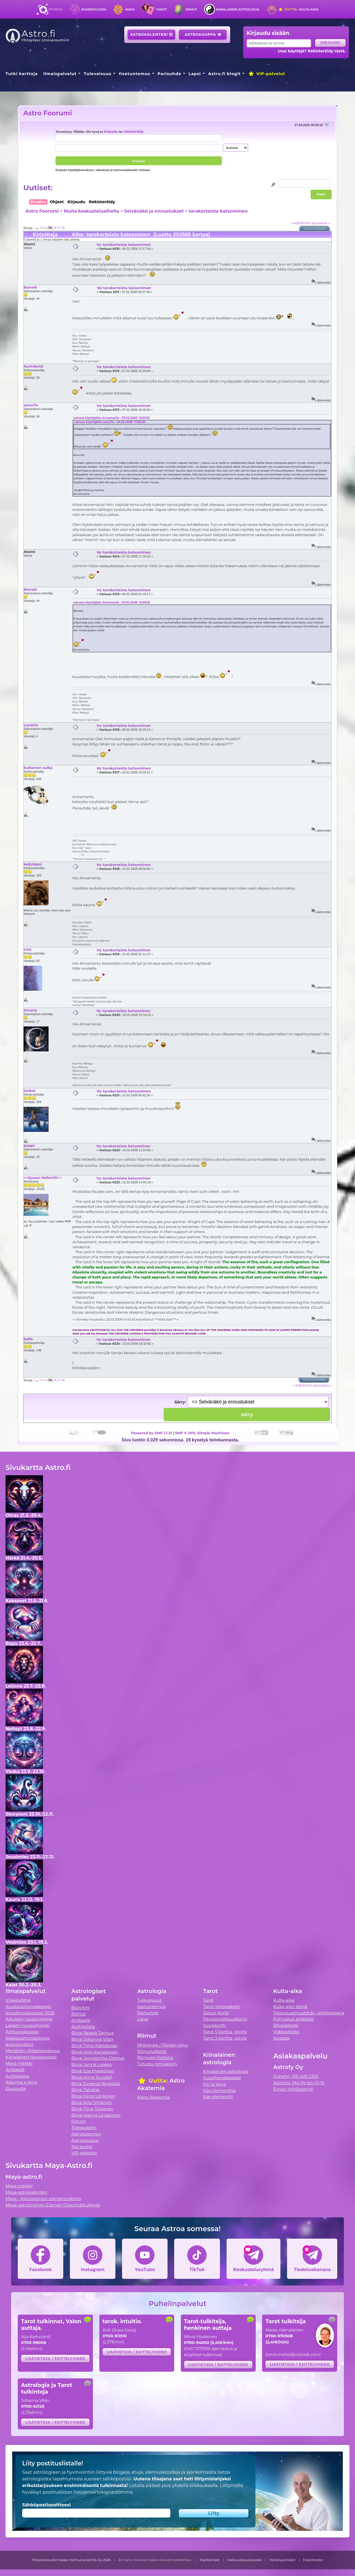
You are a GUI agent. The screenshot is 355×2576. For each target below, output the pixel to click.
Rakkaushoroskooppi (28, 2038)
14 (45, 228)
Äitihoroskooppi (22, 2031)
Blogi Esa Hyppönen (92, 2070)
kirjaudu (111, 132)
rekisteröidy (133, 132)
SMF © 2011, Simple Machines (202, 1433)
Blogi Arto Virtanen (91, 2102)
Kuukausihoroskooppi (29, 2006)
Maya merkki (19, 2063)
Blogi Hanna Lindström (95, 2115)
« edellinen (300, 223)
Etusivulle (16, 2088)
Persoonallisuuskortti (225, 2019)
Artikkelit (15, 2069)
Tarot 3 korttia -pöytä (225, 2038)
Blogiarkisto (285, 2025)
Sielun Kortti (216, 2013)
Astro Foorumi (47, 113)
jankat (30, 1090)
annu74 (31, 405)
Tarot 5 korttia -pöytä (225, 2031)
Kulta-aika (298, 9)
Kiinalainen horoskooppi (31, 2057)
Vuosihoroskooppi (222, 2077)
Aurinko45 (33, 366)
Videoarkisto (286, 2031)
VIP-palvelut (266, 73)
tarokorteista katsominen (218, 211)
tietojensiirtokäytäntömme (103, 2492)
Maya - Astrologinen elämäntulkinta (43, 2198)
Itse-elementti (218, 2096)
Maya (130, 9)
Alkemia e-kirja (21, 2082)
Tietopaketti (84, 2127)
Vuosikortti (214, 2025)
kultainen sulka (38, 767)
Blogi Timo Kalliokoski (94, 2045)
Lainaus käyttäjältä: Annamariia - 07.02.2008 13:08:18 (111, 602)
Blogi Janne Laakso (91, 2064)
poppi (29, 1145)
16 (55, 228)
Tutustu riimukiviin (157, 2064)
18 (63, 228)
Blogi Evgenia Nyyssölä (95, 2083)
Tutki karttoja (22, 73)
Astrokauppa (203, 34)
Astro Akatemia (153, 2097)
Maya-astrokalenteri (26, 2192)
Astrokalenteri (151, 34)
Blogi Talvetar (85, 2089)
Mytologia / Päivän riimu (162, 2045)
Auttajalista (17, 2076)
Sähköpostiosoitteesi (46, 2505)
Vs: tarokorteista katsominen (124, 244)
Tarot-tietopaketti (221, 2006)
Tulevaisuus (97, 73)
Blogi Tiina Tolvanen (92, 2108)
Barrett (30, 287)
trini (27, 949)
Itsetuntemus (134, 73)
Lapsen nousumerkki (28, 2025)
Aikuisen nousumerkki (29, 2019)
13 (40, 228)
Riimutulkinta (151, 2051)
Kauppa (281, 2038)
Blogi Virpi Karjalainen (94, 2052)
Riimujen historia (155, 2057)
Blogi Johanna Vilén (92, 2039)
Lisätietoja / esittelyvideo (55, 2358)
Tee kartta (81, 2146)
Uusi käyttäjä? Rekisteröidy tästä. (312, 51)
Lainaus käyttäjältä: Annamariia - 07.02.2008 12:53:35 (111, 418)
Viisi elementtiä (219, 2090)
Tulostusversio (315, 228)
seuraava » (320, 223)
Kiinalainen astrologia (237, 9)
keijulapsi (33, 864)
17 (58, 228)
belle (28, 1339)
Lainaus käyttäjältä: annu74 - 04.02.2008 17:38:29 (109, 422)
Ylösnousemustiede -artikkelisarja (308, 2013)
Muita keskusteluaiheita (91, 211)
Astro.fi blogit (224, 73)
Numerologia (93, 9)
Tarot (161, 9)
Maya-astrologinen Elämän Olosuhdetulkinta (53, 2205)
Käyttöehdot (210, 2560)
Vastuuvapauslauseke (244, 2560)
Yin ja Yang (214, 2084)
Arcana (30, 1010)
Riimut (191, 9)
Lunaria (31, 725)
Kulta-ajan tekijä (290, 2006)
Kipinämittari (19, 2044)
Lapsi (195, 73)
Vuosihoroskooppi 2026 (30, 2013)
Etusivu (55, 9)
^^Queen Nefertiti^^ (43, 1177)
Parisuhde (169, 73)
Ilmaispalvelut (60, 73)
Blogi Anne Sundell (91, 2077)
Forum (78, 2121)
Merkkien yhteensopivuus (33, 2050)
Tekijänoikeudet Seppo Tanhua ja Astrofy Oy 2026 (71, 2560)
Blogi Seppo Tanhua (92, 2032)
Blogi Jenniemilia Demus (97, 2058)
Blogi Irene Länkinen (93, 2096)
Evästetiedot (313, 2560)
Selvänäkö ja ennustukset (154, 211)
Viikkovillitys (18, 2000)
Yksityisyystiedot (282, 2560)
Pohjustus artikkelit (293, 2019)
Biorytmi (80, 2007)
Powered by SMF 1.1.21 (151, 1433)
